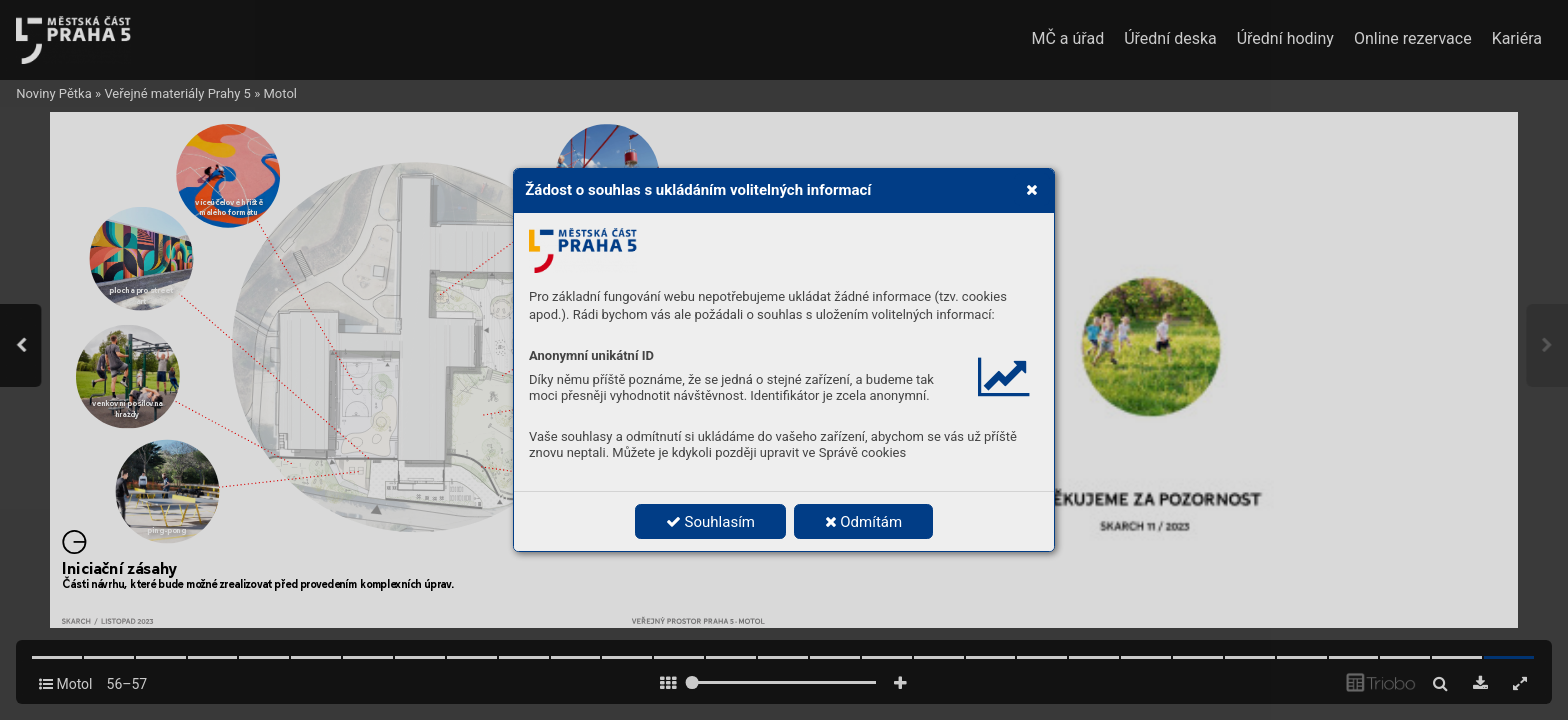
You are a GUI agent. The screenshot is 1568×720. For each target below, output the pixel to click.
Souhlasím (710, 522)
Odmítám (864, 522)
